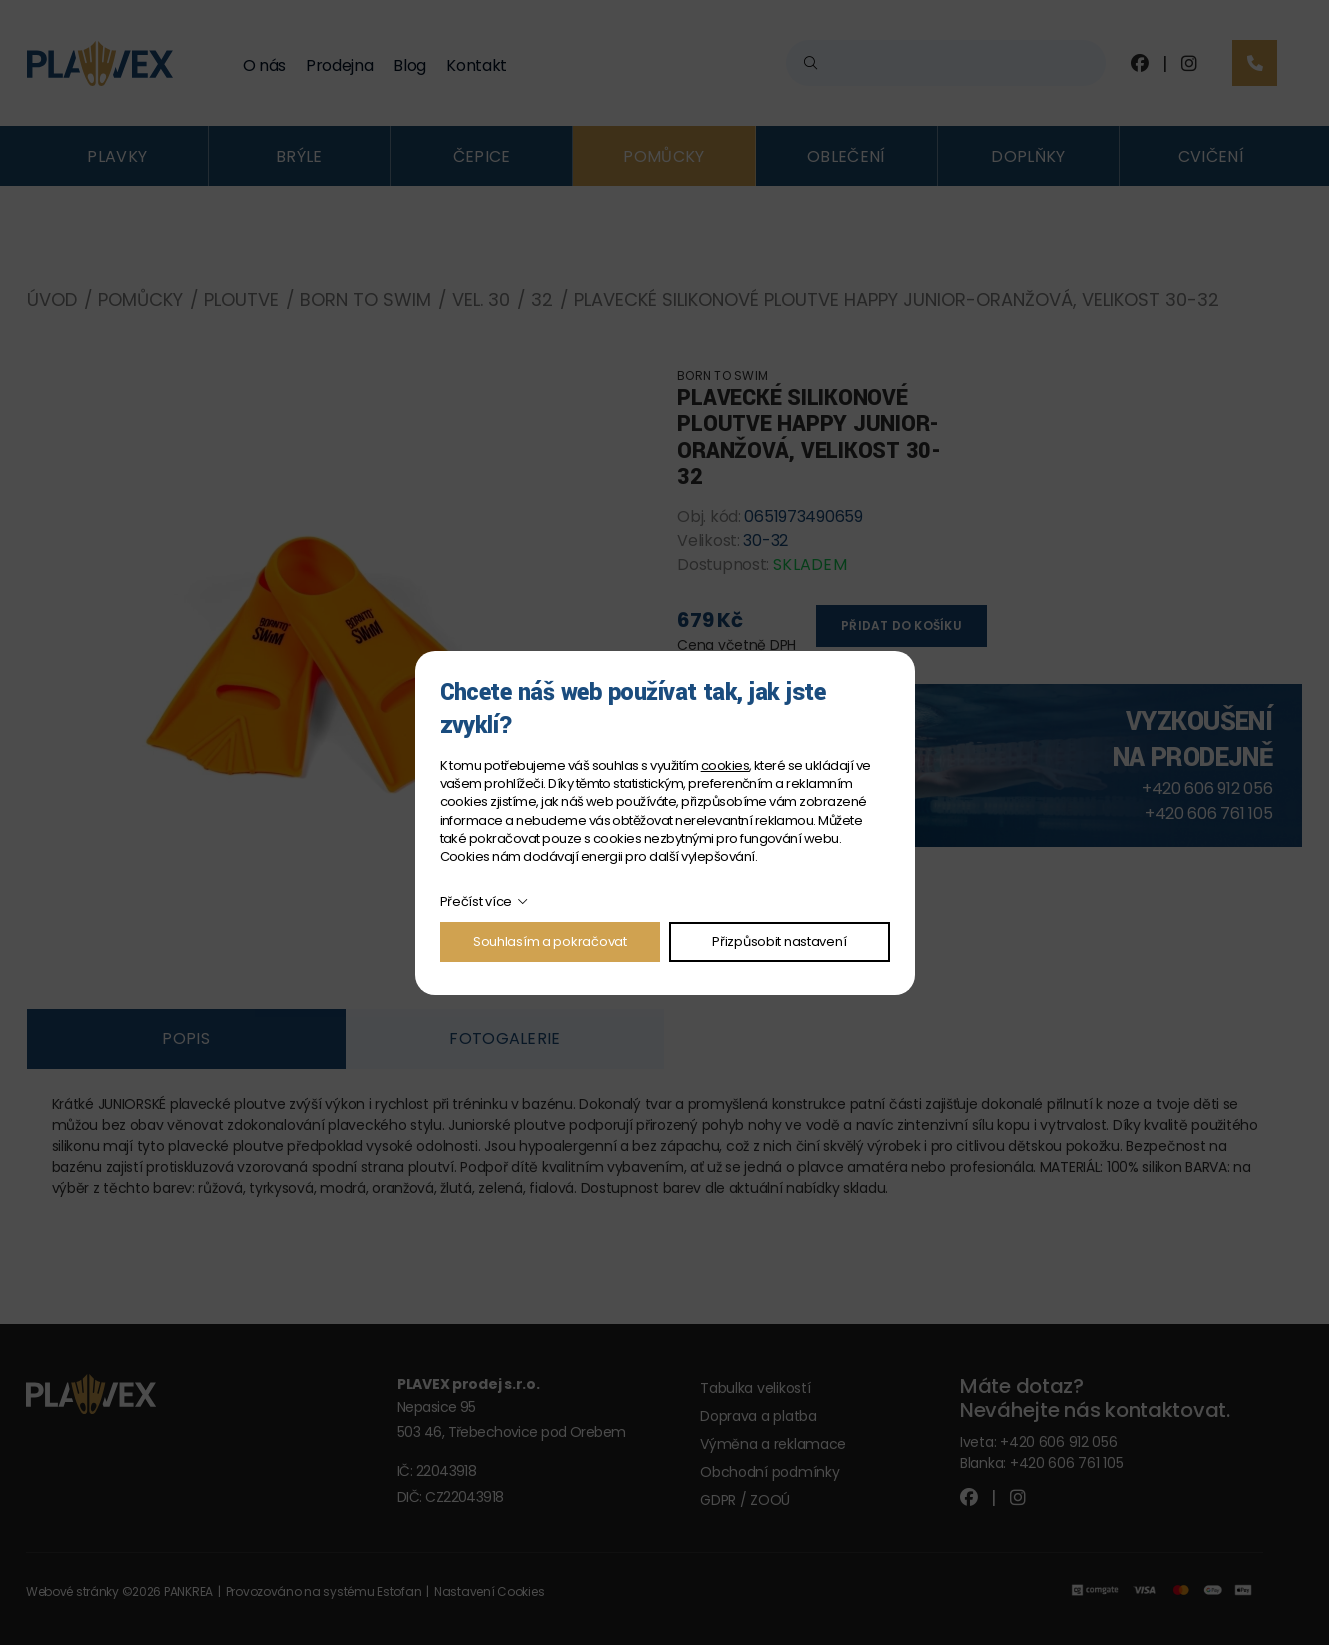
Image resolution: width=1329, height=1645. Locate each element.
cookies (725, 765)
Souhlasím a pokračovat (550, 941)
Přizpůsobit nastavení (779, 941)
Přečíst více (476, 901)
